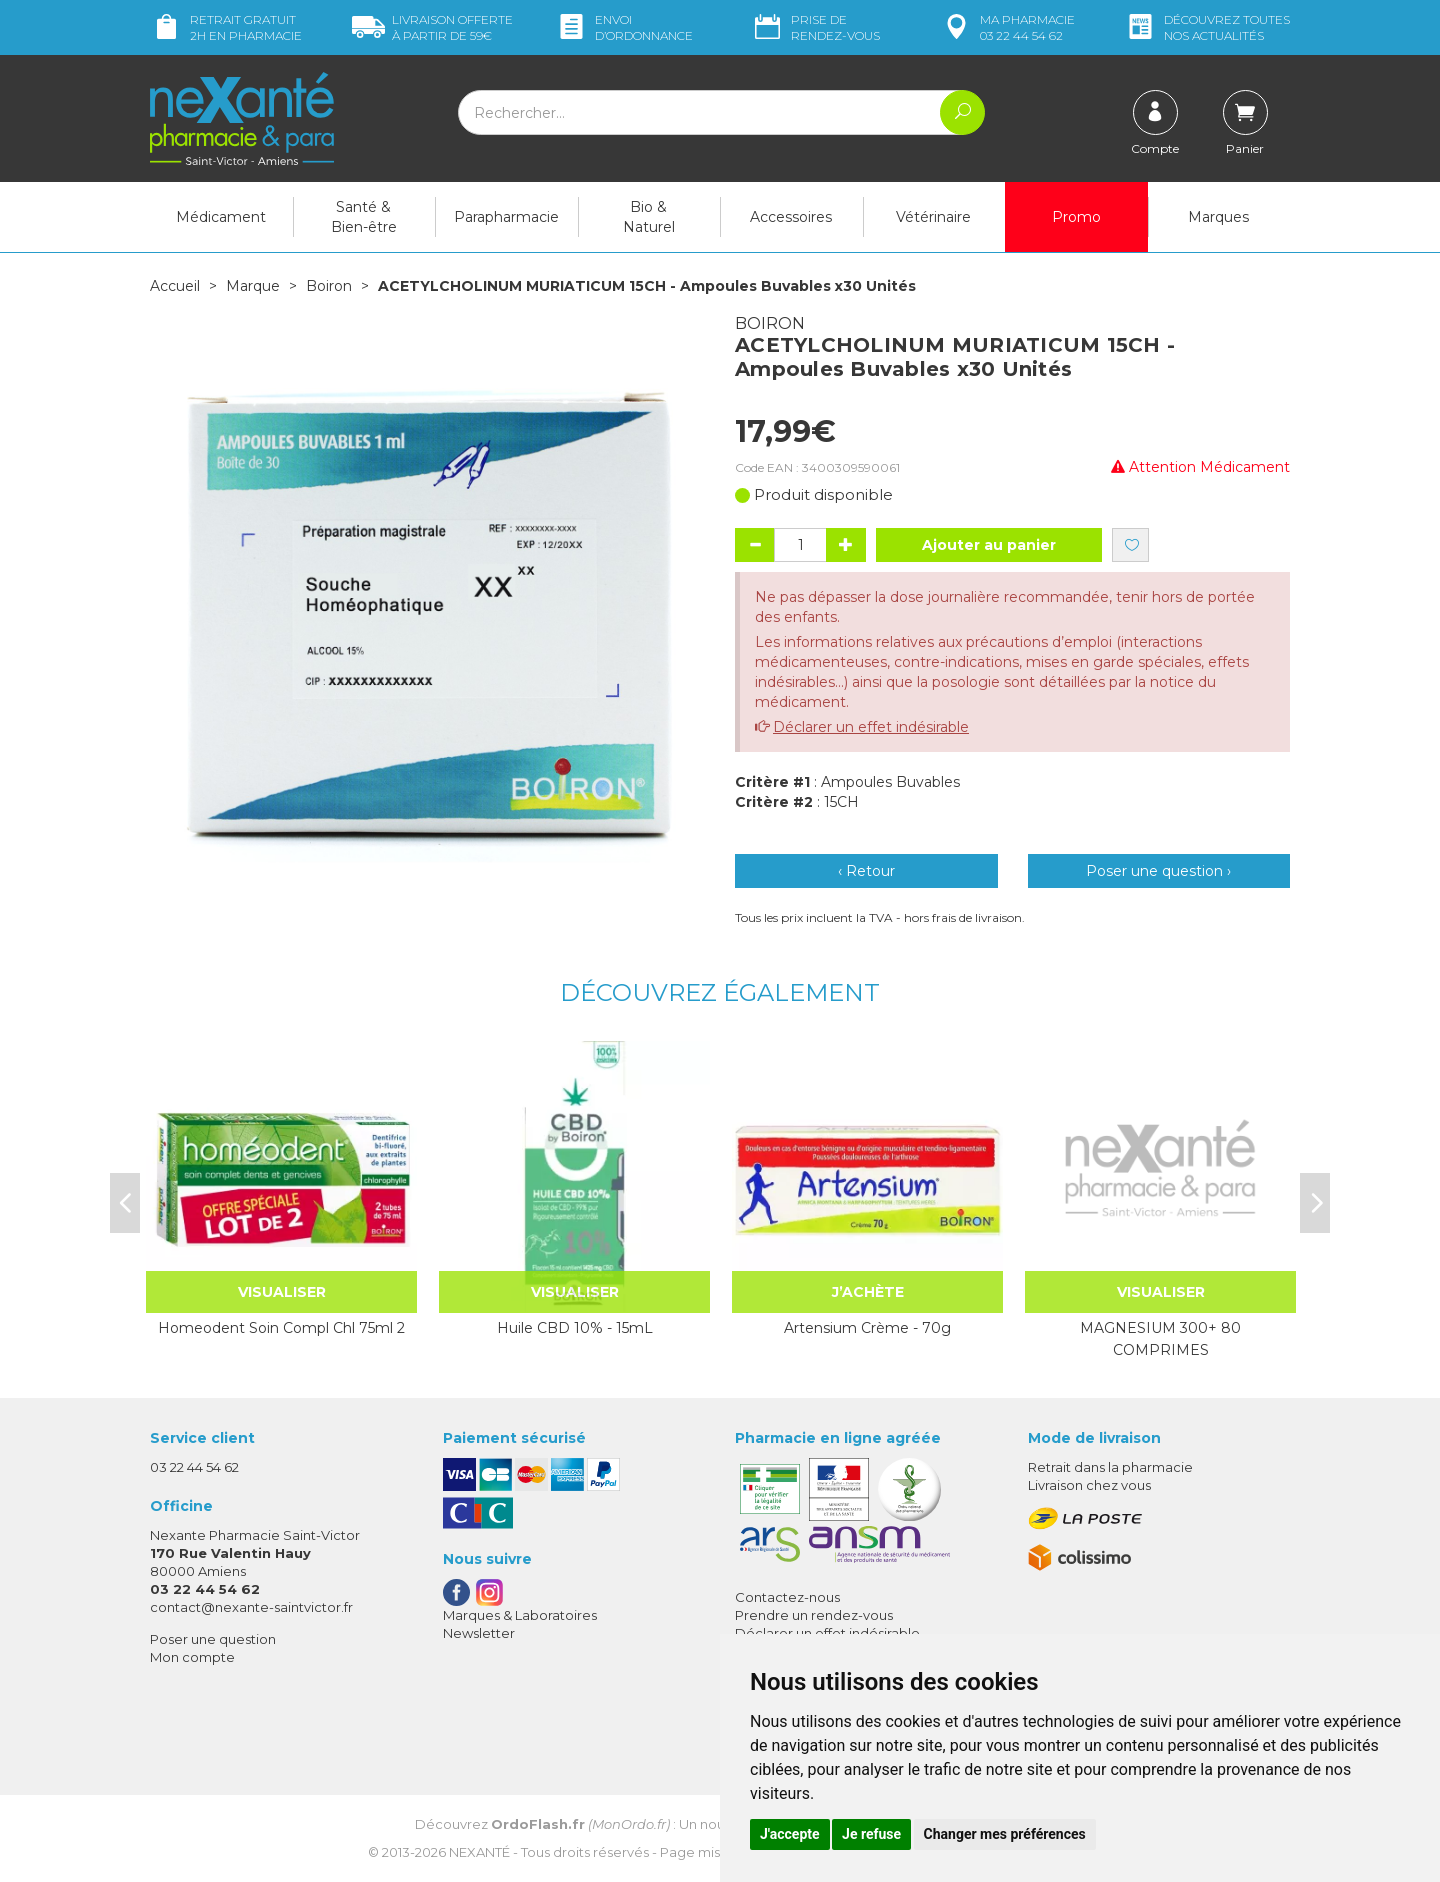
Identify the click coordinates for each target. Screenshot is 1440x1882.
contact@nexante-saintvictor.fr (251, 1607)
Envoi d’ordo (624, 27)
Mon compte (192, 1657)
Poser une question (213, 1639)
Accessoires (791, 217)
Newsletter (479, 1633)
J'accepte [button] (790, 1834)
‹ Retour (866, 871)
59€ (432, 27)
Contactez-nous (787, 1597)
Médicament (221, 217)
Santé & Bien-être (364, 217)
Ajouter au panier (989, 545)
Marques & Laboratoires (520, 1615)
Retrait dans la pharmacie (1110, 1467)
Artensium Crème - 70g (867, 1328)
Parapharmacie (506, 217)
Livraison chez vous (1089, 1485)
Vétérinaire (933, 217)
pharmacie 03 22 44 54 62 (1007, 27)
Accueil (175, 286)
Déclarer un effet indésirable (871, 727)
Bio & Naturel (649, 217)
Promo (1076, 217)
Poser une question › (1158, 871)
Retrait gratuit (226, 27)
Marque (253, 286)
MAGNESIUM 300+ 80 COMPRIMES (1160, 1339)
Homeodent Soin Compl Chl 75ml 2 (281, 1328)
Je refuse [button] (871, 1834)
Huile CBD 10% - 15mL (575, 1328)
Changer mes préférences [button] (1005, 1834)
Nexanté (479, 1852)
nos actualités (1207, 27)
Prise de (815, 27)
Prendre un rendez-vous (814, 1615)
